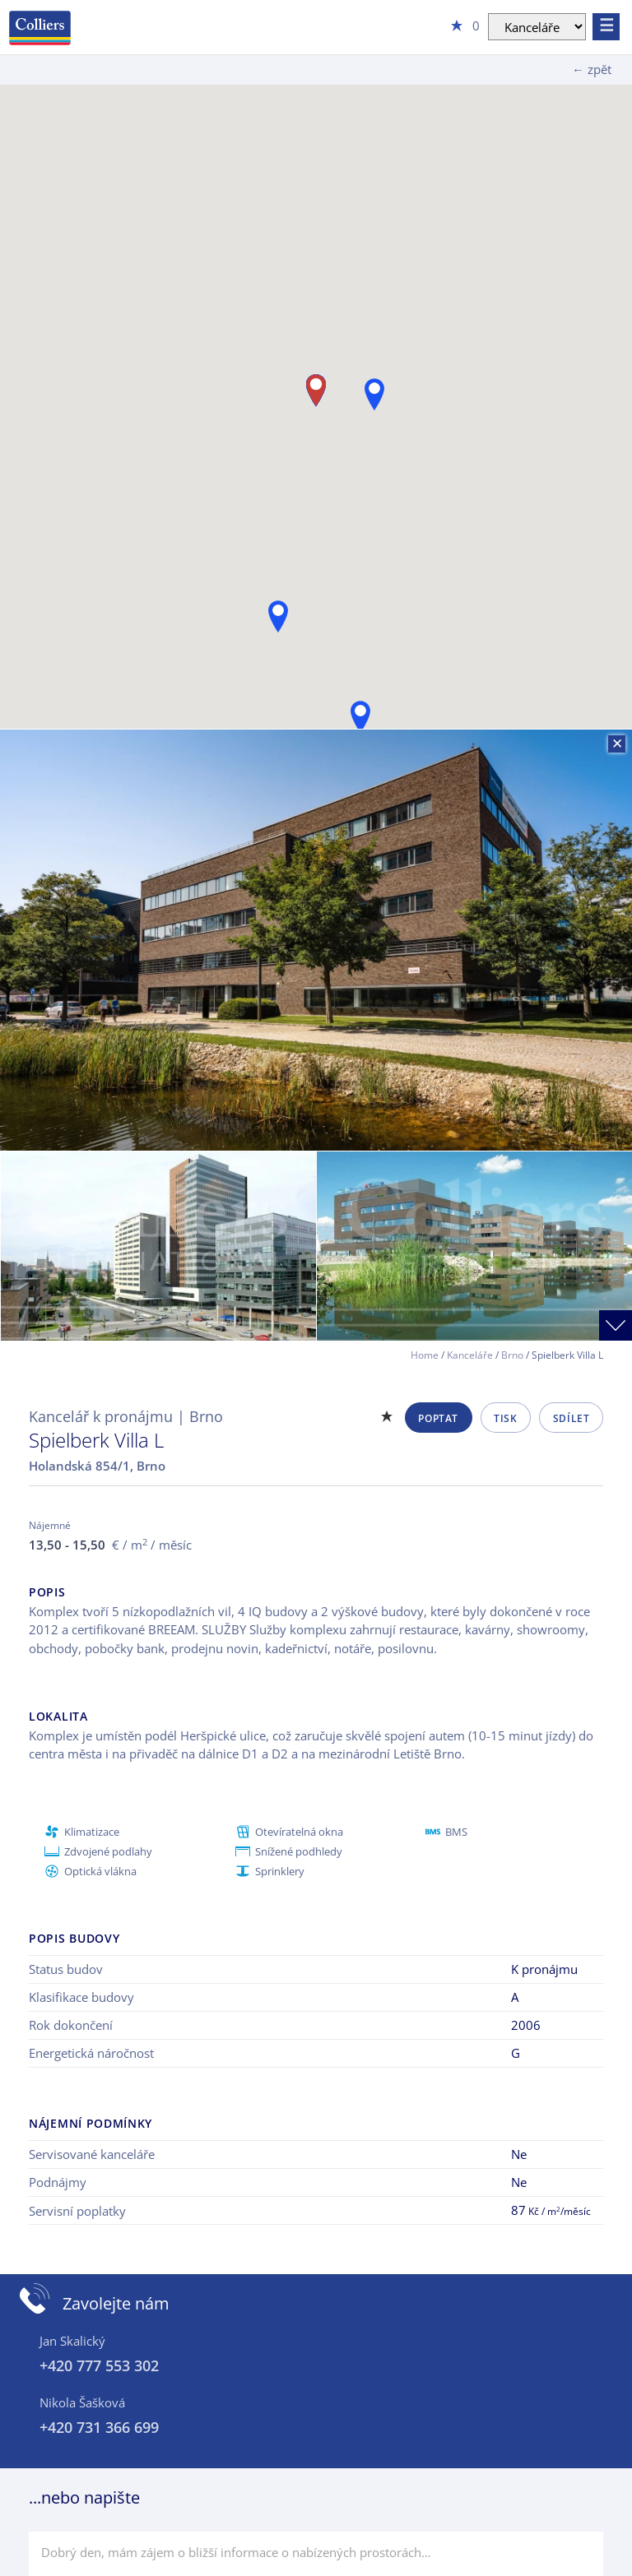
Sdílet (571, 1418)
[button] (360, 717)
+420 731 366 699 (99, 2427)
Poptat (438, 1418)
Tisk (505, 1418)
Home (425, 1355)
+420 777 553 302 (99, 2365)
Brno (512, 1355)
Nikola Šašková (82, 2402)
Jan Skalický (72, 2341)
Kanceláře (470, 1355)
